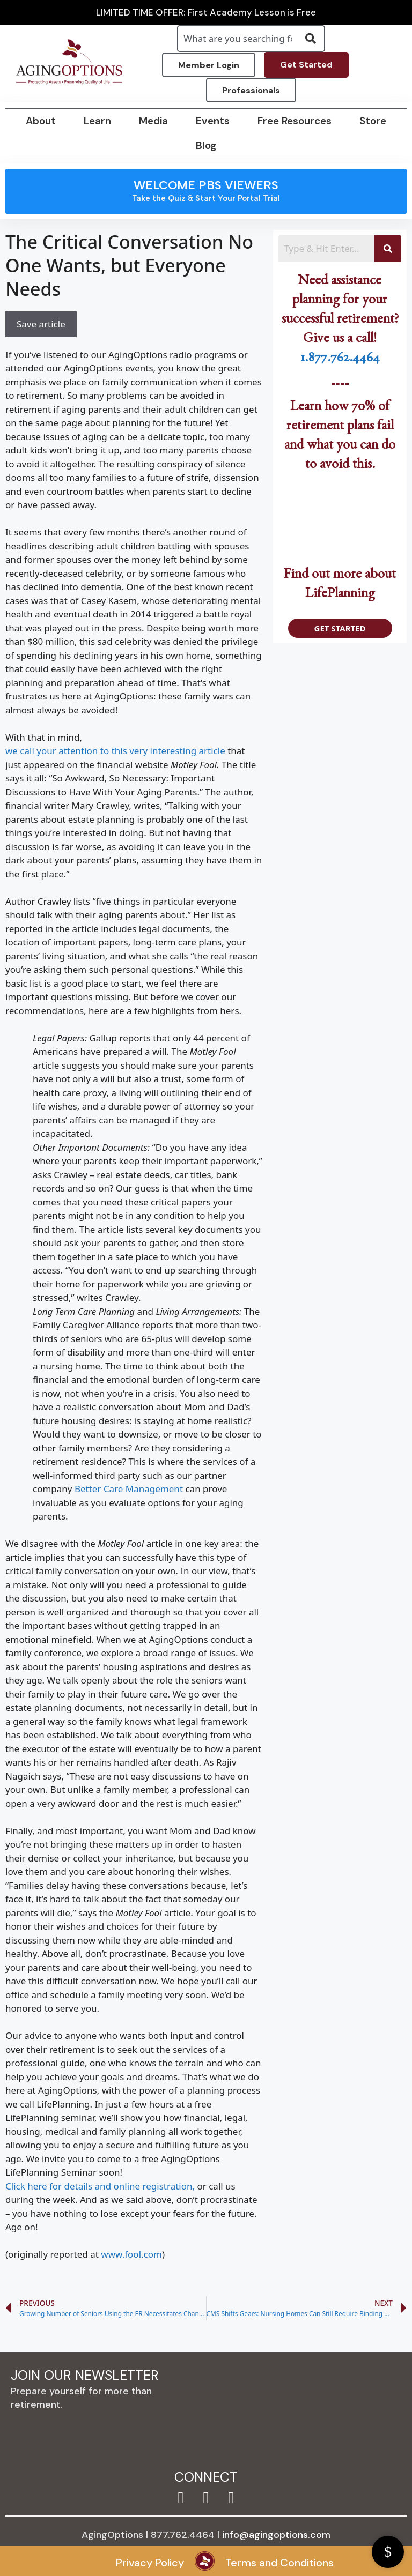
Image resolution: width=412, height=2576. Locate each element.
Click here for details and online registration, (100, 2186)
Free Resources (295, 121)
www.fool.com (131, 2254)
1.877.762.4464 (340, 360)
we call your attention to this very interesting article (115, 750)
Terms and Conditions (279, 2562)
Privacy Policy (150, 2562)
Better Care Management (129, 1489)
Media (153, 121)
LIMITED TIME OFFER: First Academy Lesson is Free (206, 12)
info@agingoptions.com (276, 2534)
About (41, 121)
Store (372, 121)
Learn (97, 121)
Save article (41, 324)
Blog (206, 145)
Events (213, 121)
